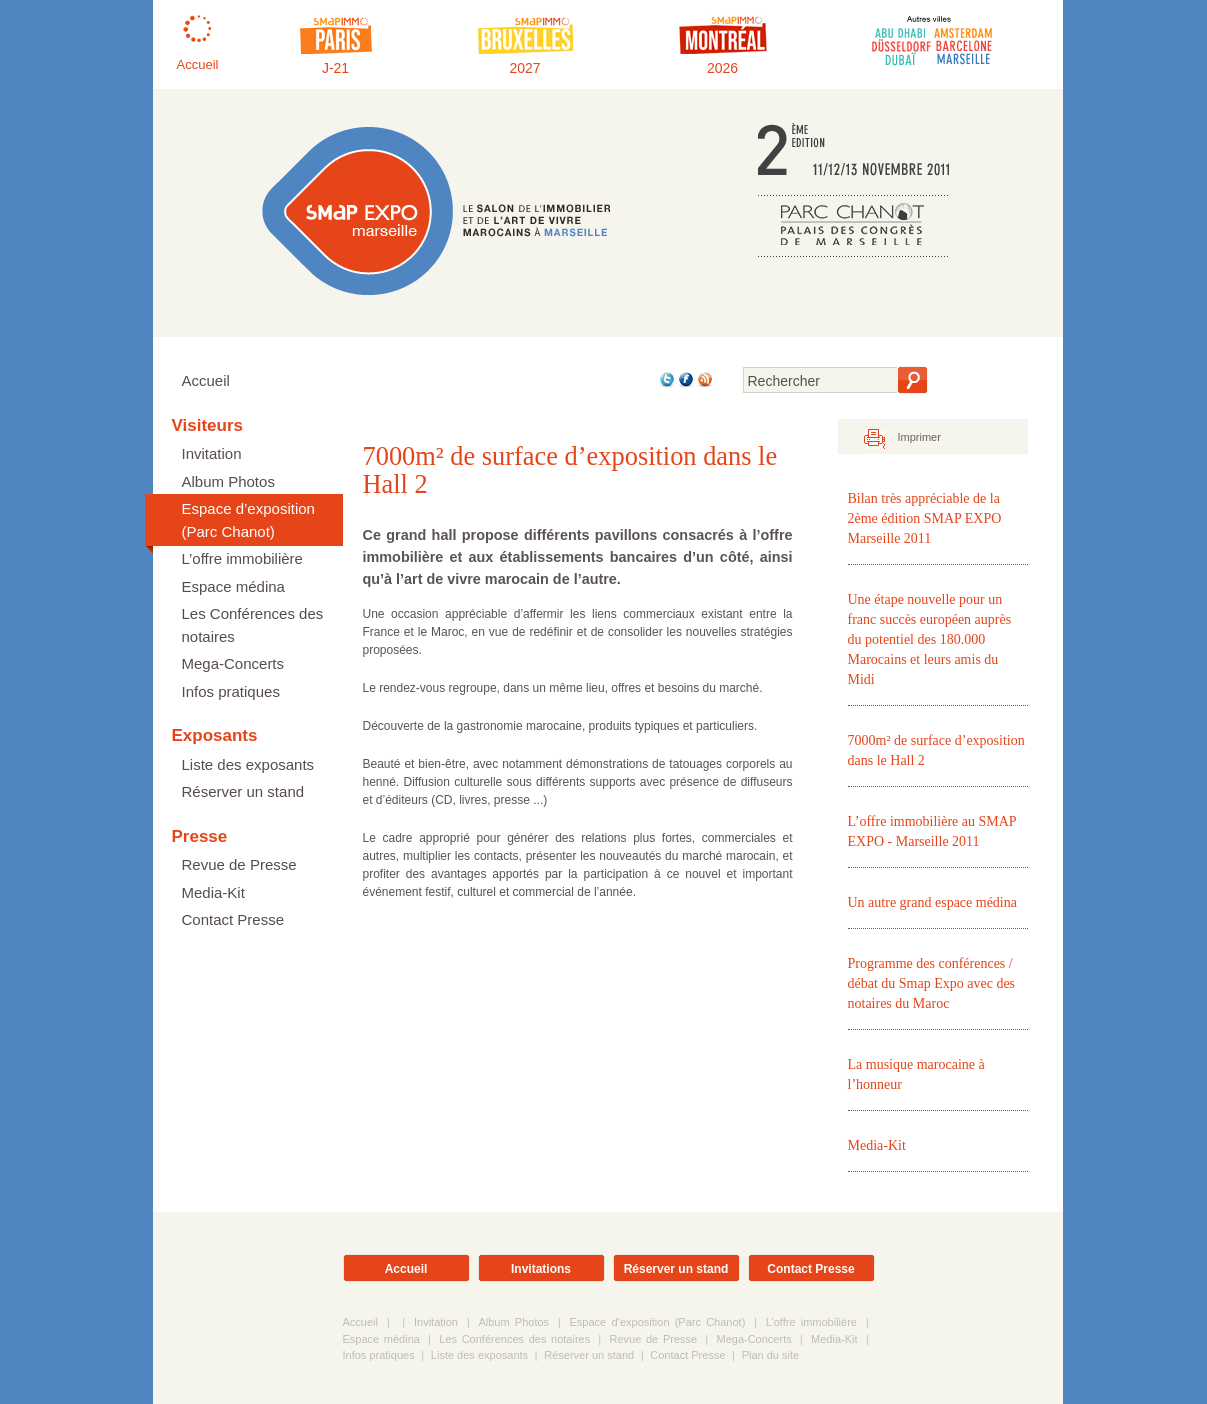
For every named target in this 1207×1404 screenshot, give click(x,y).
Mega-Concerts (233, 663)
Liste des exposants (248, 764)
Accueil (206, 380)
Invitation (212, 453)
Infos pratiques (231, 691)
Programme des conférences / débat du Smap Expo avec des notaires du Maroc (932, 983)
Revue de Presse (239, 864)
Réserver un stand (243, 791)
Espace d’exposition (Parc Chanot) (248, 520)
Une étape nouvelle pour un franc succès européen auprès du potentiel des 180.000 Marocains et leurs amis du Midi (930, 639)
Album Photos (228, 481)
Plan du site (770, 1355)
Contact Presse (233, 919)
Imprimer (919, 437)
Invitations (541, 1269)
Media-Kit (213, 892)
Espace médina (233, 586)
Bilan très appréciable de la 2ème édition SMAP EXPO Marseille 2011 (925, 518)
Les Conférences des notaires (253, 625)
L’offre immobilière (242, 558)
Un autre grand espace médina (932, 902)
